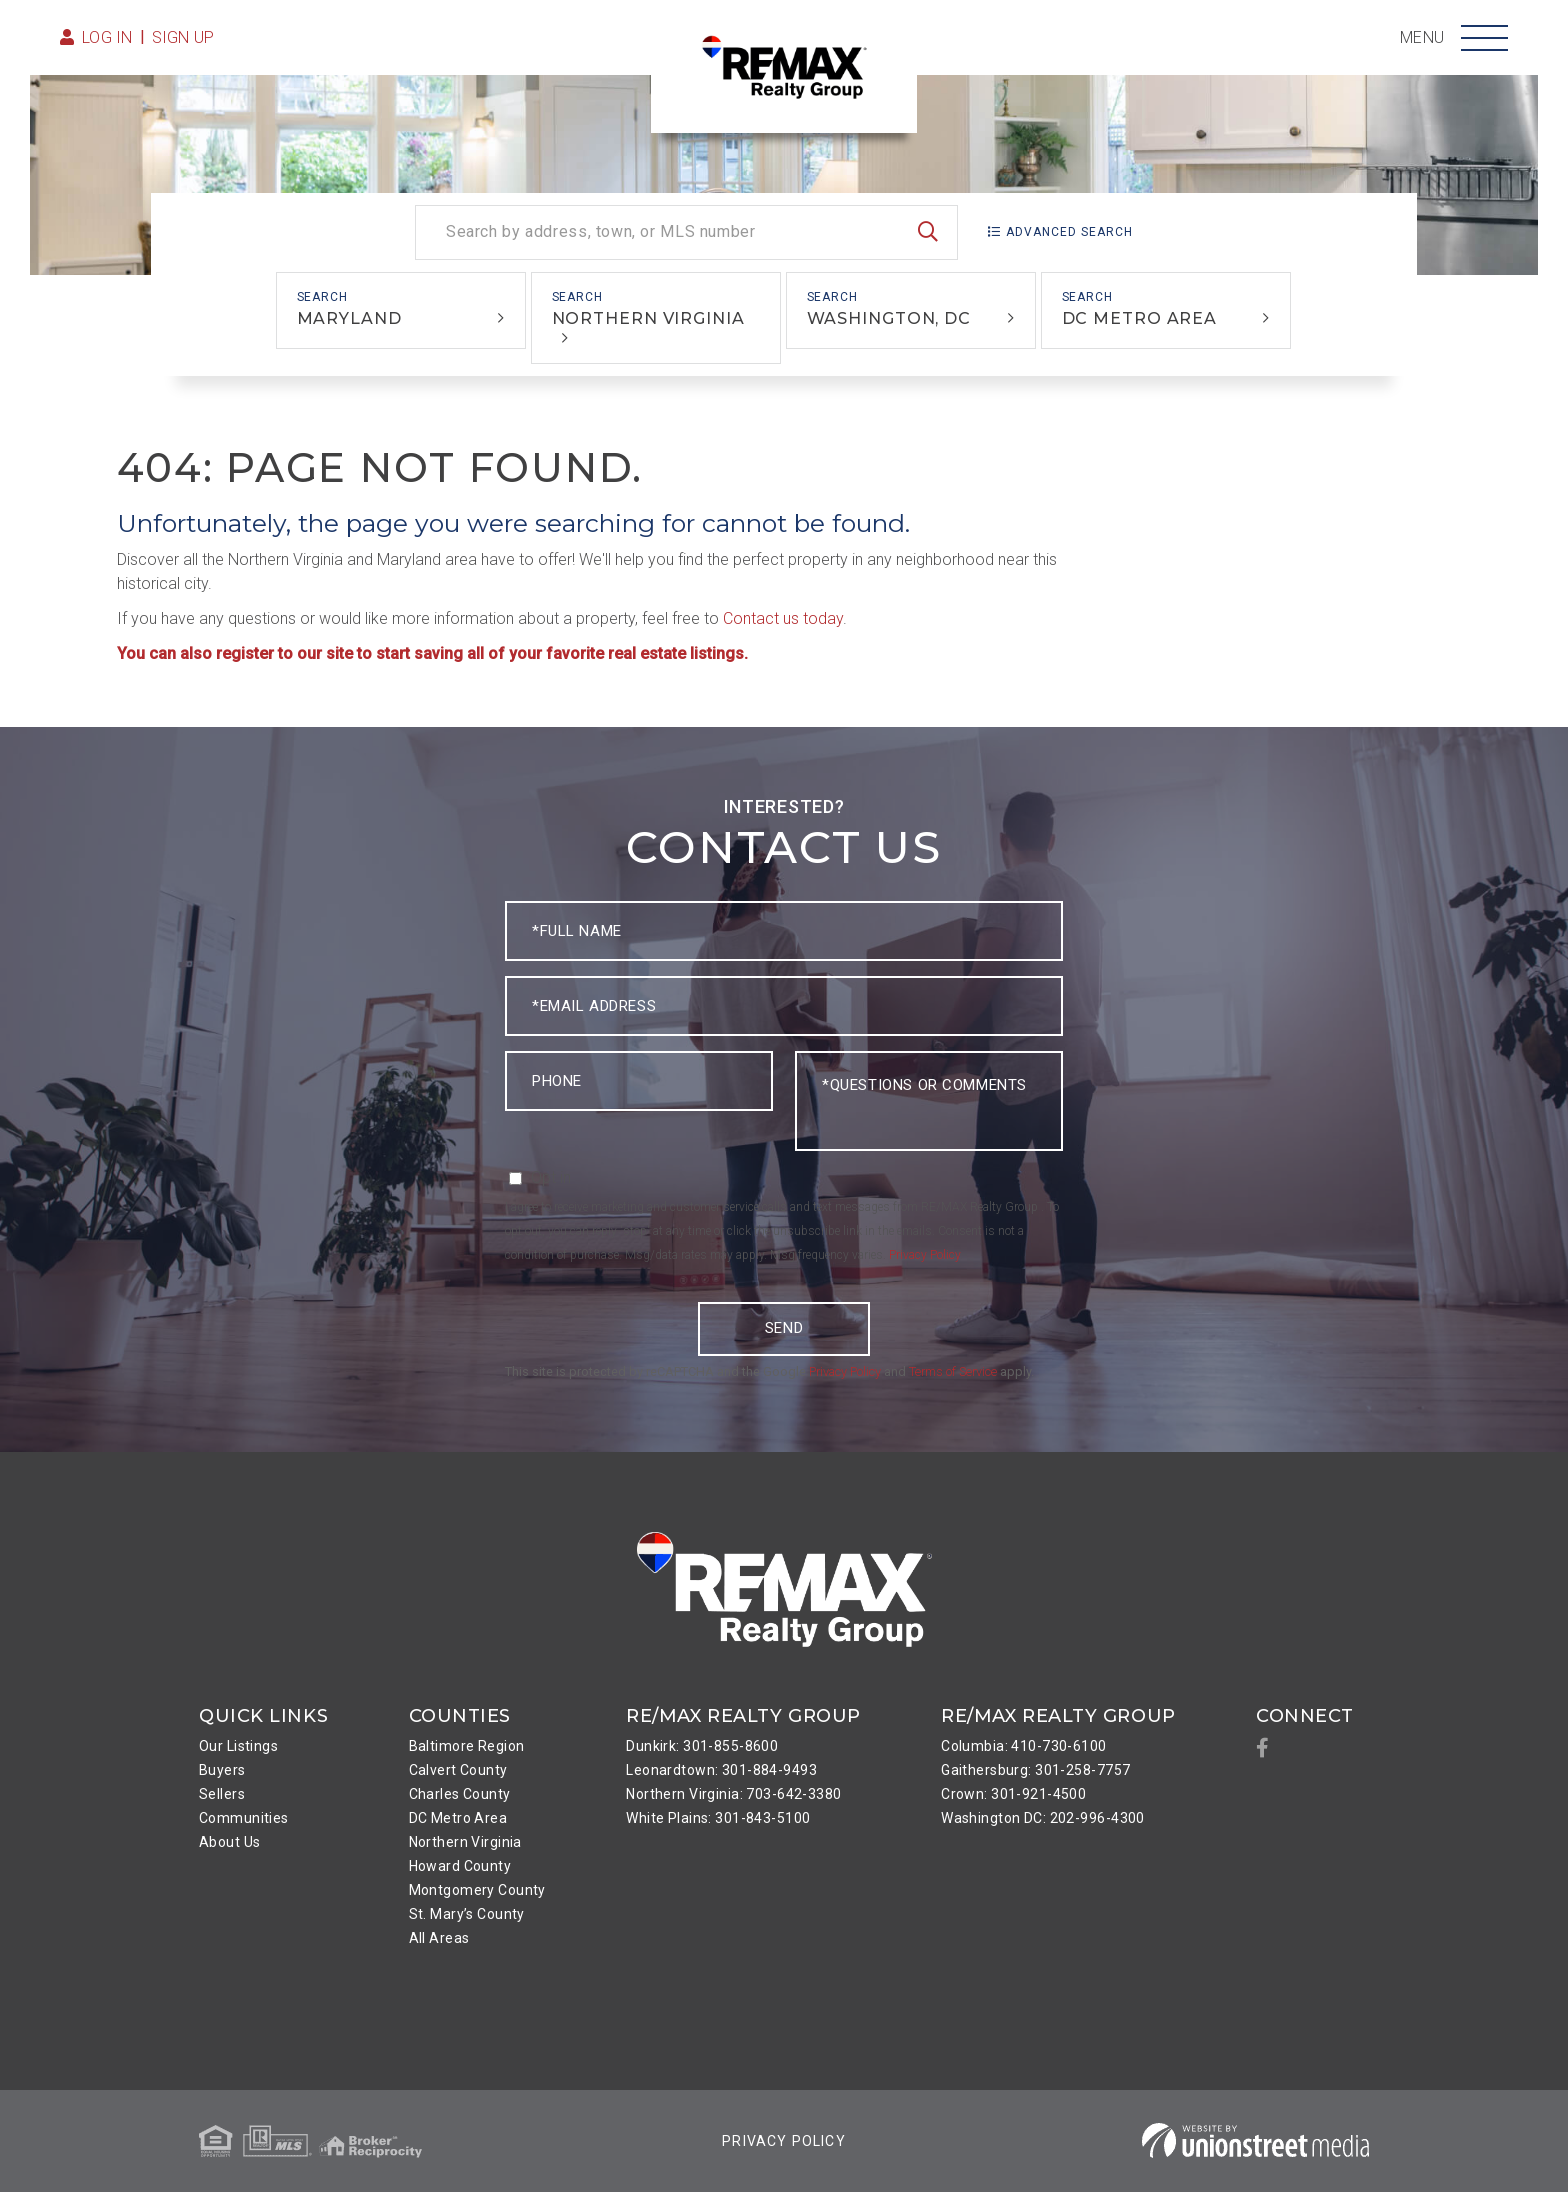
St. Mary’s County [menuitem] (467, 1914)
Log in (107, 37)
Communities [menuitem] (244, 1818)
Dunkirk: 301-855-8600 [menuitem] (702, 1746)
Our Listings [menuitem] (238, 1746)
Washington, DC (889, 318)
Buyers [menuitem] (222, 1770)
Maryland (349, 318)
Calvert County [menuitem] (458, 1770)
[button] (928, 232)
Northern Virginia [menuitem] (465, 1842)
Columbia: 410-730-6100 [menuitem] (1023, 1746)
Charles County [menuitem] (460, 1794)
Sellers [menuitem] (222, 1794)
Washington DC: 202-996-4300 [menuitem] (1043, 1818)
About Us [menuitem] (229, 1842)
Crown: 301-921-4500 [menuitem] (1013, 1794)
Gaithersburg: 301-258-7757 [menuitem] (1035, 1770)
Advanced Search (1069, 232)
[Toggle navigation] (1484, 38)
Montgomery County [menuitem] (477, 1890)
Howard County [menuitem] (460, 1866)
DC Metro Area (1140, 318)
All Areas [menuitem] (439, 1938)
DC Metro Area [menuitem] (458, 1818)
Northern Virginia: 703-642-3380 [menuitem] (733, 1794)
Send (784, 1328)
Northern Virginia (648, 318)
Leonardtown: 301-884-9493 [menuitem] (721, 1770)
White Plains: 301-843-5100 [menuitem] (718, 1818)
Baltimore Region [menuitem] (467, 1746)
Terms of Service (953, 1371)
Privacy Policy (924, 1255)
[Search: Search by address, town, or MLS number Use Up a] (686, 232)
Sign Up (183, 37)
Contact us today (783, 618)
